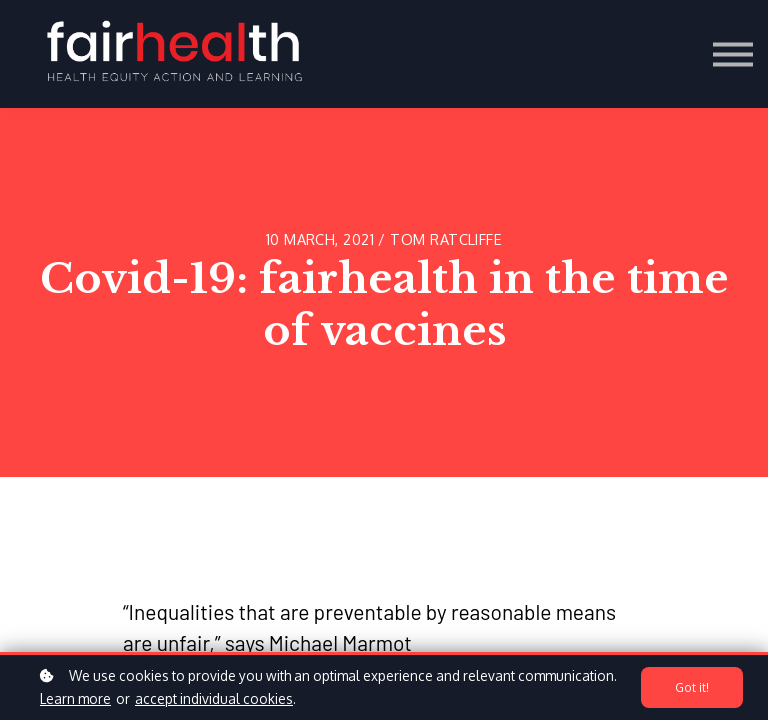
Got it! (692, 688)
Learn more (75, 698)
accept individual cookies (214, 698)
